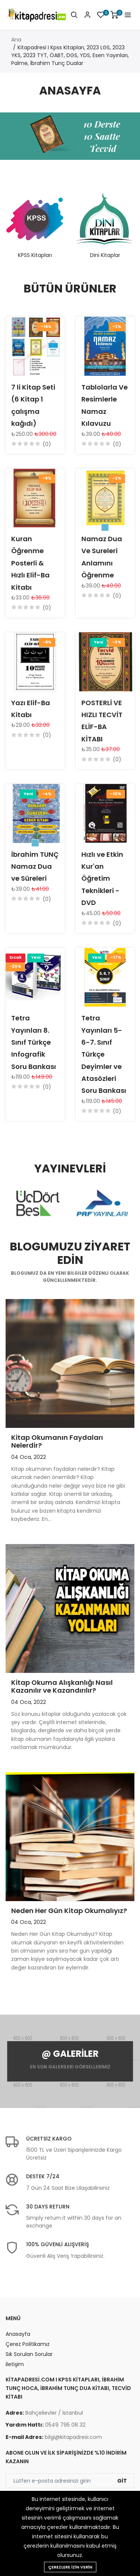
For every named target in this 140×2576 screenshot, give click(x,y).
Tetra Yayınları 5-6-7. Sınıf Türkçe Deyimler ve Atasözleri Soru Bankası (103, 1054)
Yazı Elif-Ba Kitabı (30, 708)
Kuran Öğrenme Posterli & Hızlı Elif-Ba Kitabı (30, 563)
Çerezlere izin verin (70, 2567)
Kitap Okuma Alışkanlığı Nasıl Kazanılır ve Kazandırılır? (62, 1686)
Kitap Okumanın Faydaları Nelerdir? (57, 1441)
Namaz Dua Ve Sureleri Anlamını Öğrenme (101, 557)
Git (122, 2480)
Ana (16, 39)
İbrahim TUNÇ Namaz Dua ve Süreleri (35, 866)
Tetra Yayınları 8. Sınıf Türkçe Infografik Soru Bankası (33, 1042)
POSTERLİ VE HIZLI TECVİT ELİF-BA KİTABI (101, 721)
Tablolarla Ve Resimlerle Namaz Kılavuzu (104, 405)
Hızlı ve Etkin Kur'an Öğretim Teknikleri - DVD (102, 879)
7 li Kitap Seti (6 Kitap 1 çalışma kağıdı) (33, 405)
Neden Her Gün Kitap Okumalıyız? (69, 1910)
